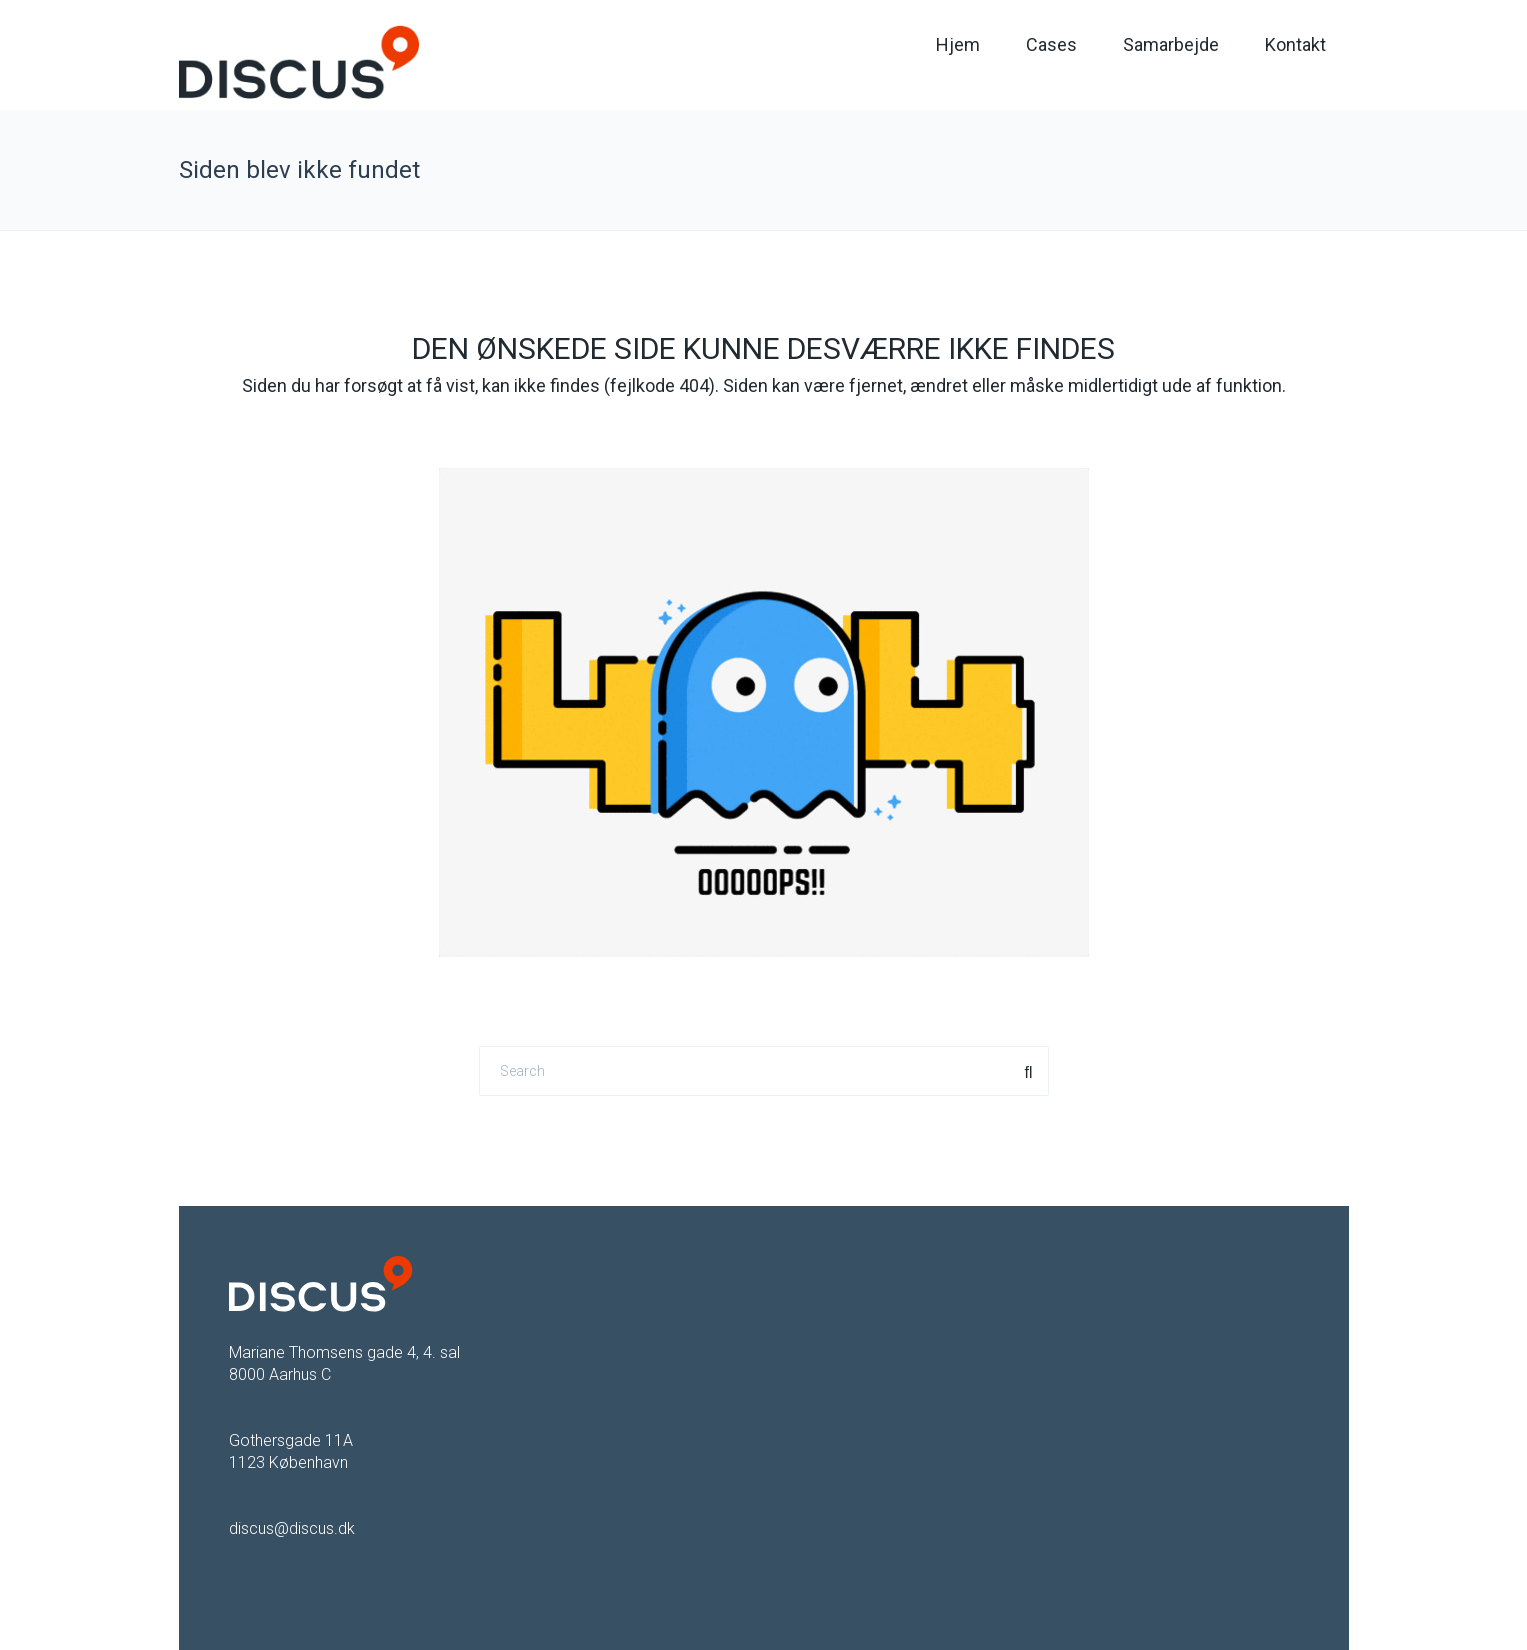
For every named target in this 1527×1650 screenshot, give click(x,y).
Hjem (958, 44)
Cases (1051, 44)
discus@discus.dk (292, 1528)
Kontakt (1295, 44)
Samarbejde (1171, 44)
